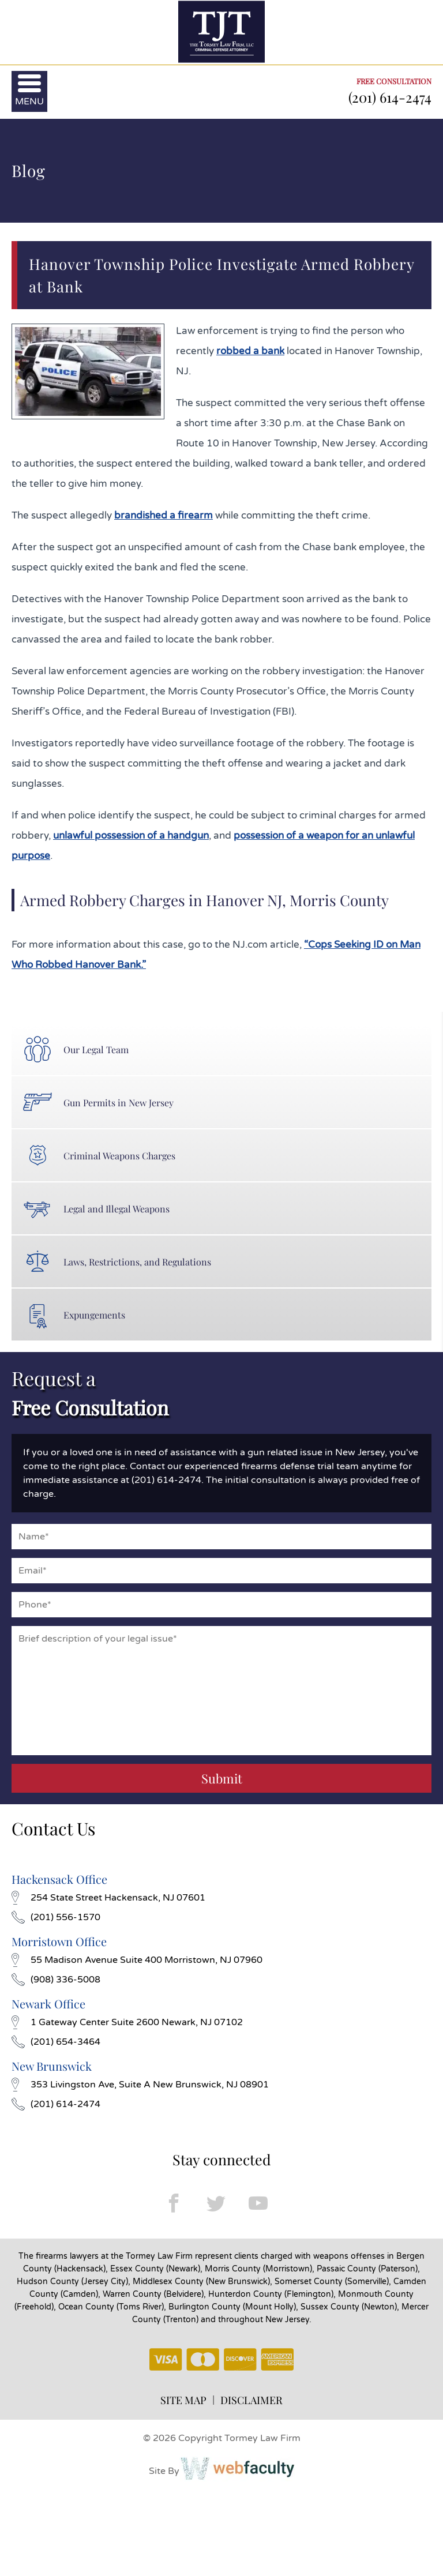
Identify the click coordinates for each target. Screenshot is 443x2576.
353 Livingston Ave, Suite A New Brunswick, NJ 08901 (140, 2084)
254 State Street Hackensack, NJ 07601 (108, 1898)
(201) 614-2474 (389, 97)
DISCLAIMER (251, 2400)
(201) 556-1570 (56, 1917)
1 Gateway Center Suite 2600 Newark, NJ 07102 (127, 2022)
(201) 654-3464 (56, 2042)
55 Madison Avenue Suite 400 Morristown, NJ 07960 (137, 1960)
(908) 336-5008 (56, 1980)
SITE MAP (183, 2400)
